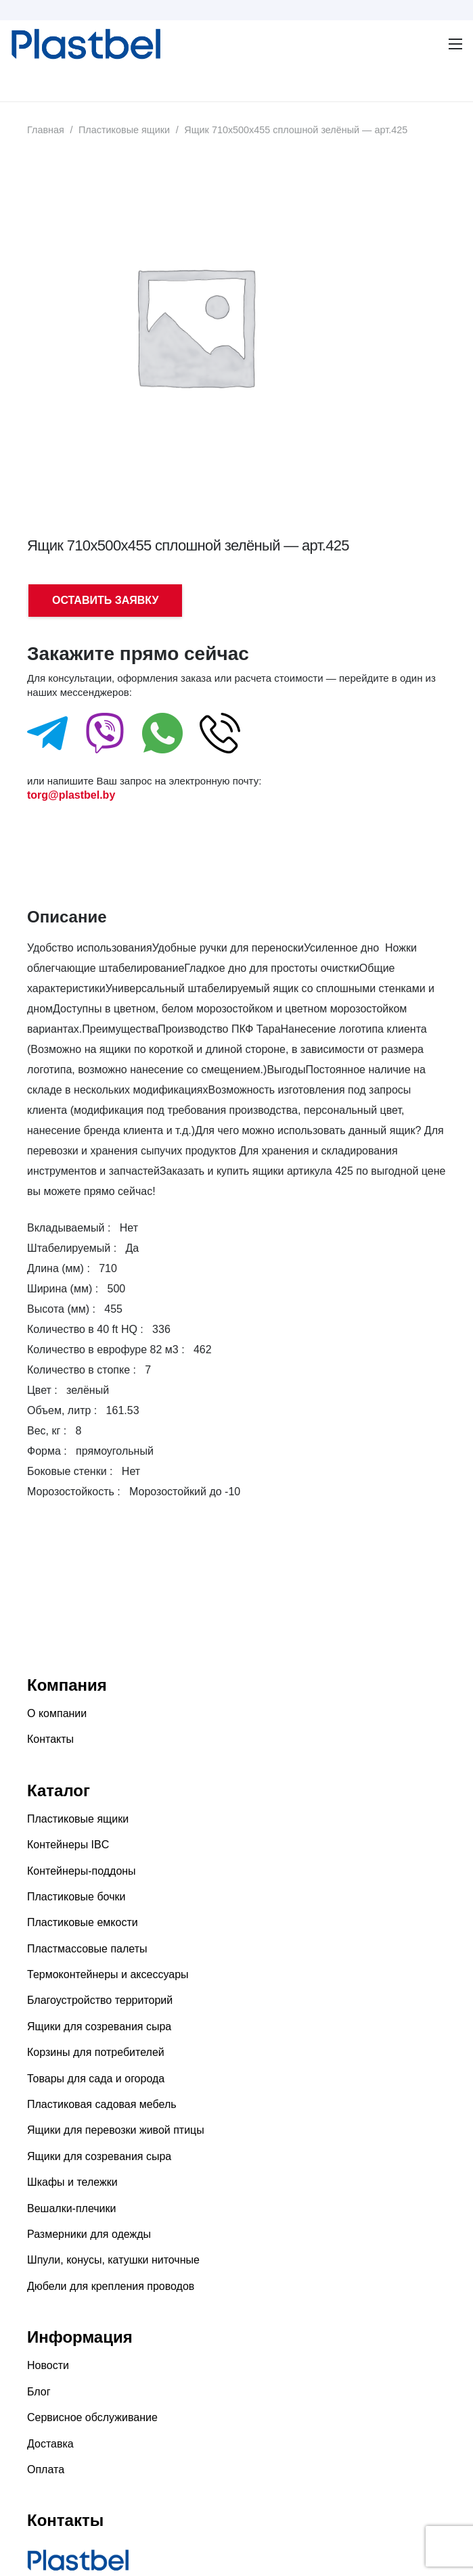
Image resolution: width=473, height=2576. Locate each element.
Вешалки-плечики (71, 2208)
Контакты (50, 1739)
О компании (57, 1713)
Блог (39, 2391)
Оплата (45, 2469)
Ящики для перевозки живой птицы (115, 2130)
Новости (48, 2365)
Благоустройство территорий (100, 2000)
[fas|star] (47, 736)
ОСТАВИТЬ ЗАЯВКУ (105, 600)
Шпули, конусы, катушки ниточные (113, 2260)
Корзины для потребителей (95, 2052)
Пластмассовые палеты (87, 1948)
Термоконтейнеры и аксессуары (108, 1974)
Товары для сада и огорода (95, 2078)
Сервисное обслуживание (92, 2417)
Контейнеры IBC (68, 1844)
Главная (45, 129)
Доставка (50, 2444)
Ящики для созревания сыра (99, 2026)
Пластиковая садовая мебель (102, 2104)
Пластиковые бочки (76, 1896)
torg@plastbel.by (71, 795)
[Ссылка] (18, 44)
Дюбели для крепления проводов (110, 2286)
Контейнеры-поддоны (81, 1871)
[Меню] (17, 84)
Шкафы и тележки (72, 2182)
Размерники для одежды (89, 2234)
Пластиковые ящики (124, 129)
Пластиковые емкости (82, 1922)
